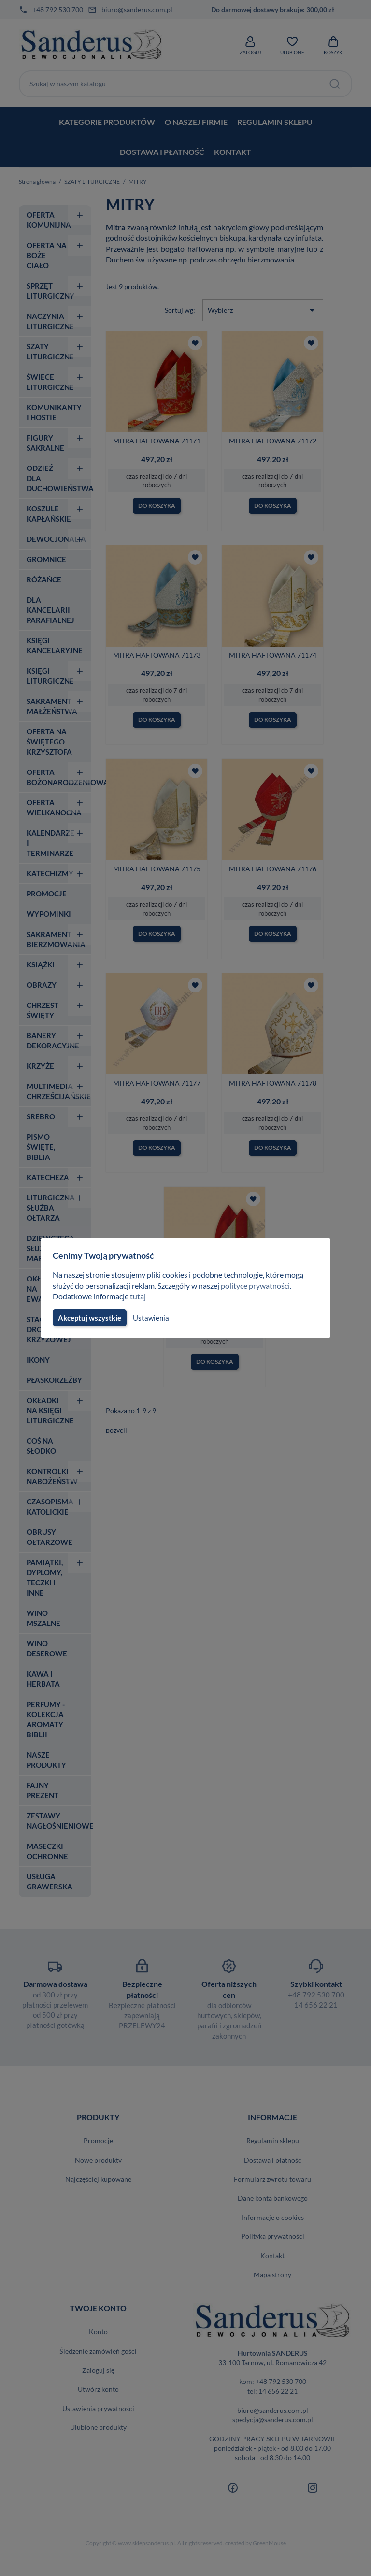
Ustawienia (149, 1317)
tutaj (139, 1296)
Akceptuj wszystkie (89, 1317)
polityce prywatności (261, 1285)
